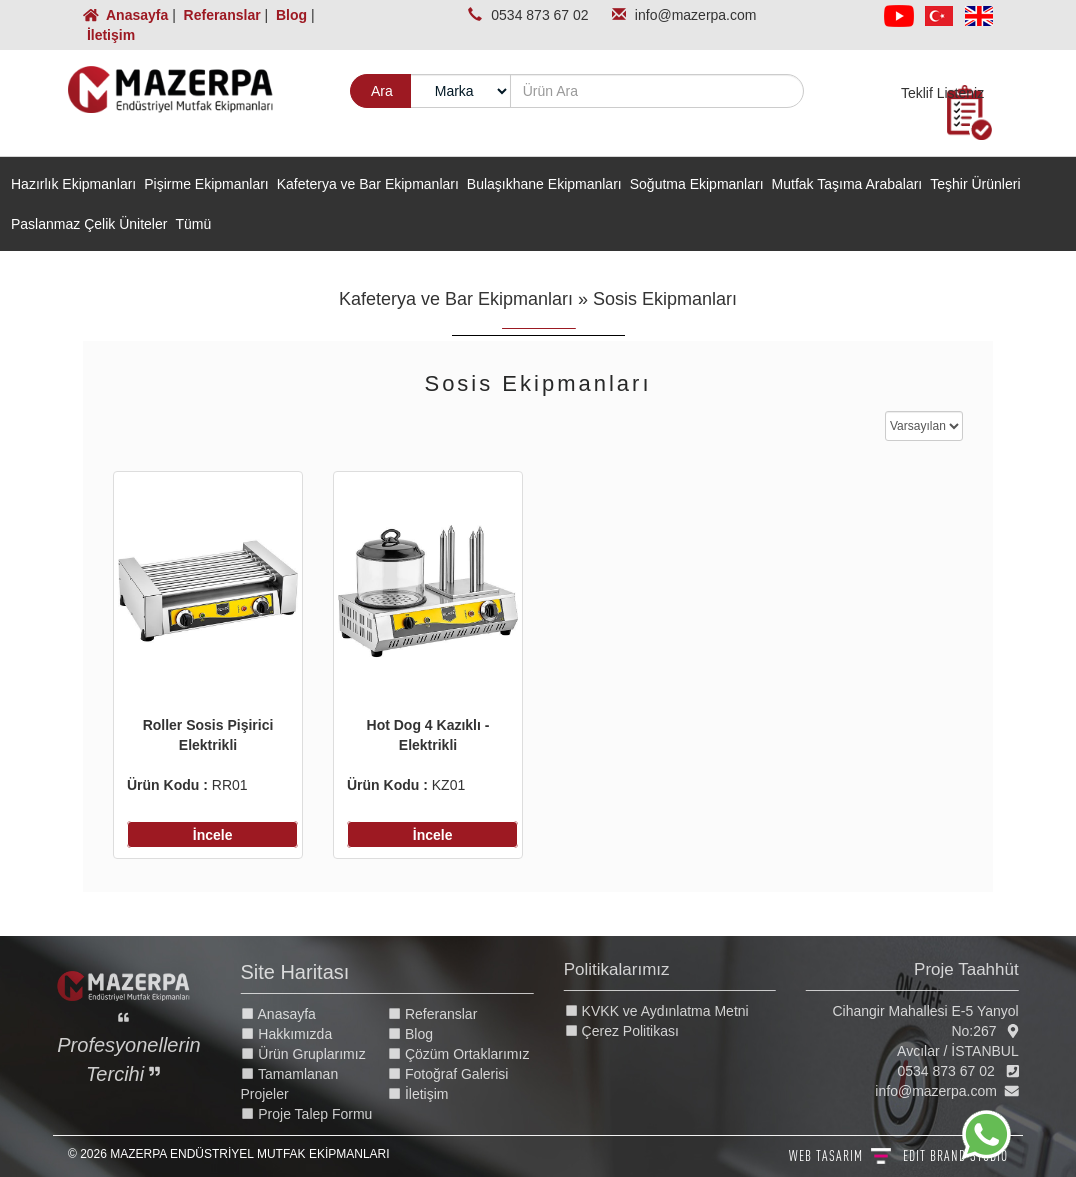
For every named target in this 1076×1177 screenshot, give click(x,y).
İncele (213, 835)
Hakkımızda (300, 1034)
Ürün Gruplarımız (316, 1054)
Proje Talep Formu (320, 1114)
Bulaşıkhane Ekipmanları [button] (544, 184)
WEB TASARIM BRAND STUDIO (898, 1155)
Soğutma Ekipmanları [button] (697, 184)
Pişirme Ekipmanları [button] (206, 184)
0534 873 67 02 (541, 15)
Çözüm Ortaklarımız (472, 1054)
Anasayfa (127, 15)
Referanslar (220, 15)
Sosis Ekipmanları (665, 299)
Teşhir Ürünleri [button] (975, 184)
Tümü (193, 224)
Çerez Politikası (634, 1031)
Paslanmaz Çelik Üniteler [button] (89, 224)
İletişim (109, 35)
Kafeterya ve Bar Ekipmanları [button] (368, 184)
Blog (289, 15)
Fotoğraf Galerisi (461, 1074)
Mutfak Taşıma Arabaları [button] (847, 184)
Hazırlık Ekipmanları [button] (73, 184)
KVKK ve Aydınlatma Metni (669, 1011)
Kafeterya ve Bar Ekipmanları (456, 299)
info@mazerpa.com (696, 15)
